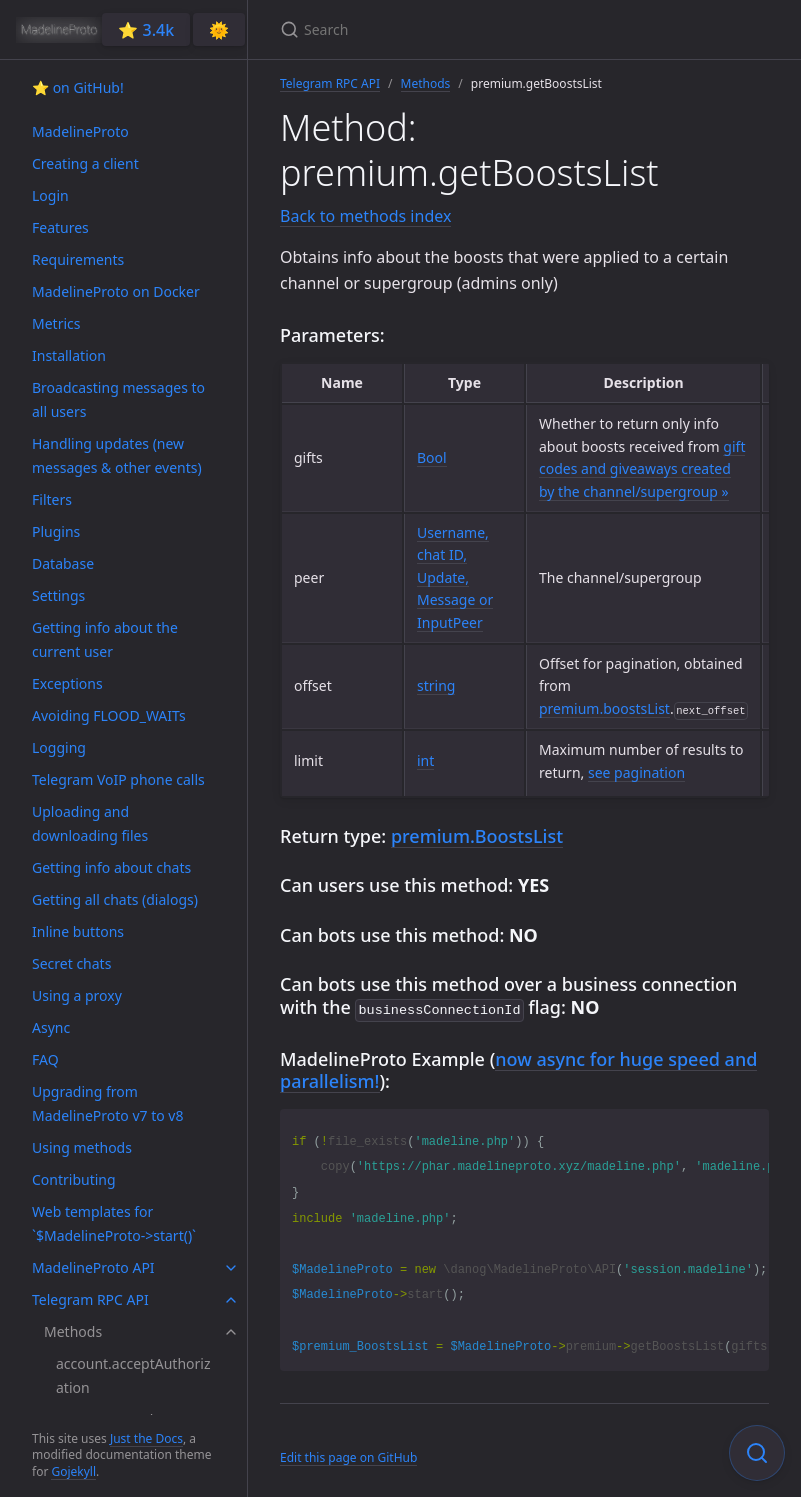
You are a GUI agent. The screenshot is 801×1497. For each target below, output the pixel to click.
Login (50, 195)
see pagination (636, 772)
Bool (432, 457)
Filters (52, 499)
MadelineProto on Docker (116, 291)
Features (60, 227)
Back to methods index (365, 216)
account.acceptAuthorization (133, 1375)
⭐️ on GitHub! (78, 87)
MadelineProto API (93, 1267)
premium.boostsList (604, 708)
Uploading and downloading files (90, 823)
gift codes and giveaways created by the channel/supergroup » (642, 469)
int (425, 760)
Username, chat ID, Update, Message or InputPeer (455, 577)
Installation (69, 355)
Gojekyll (73, 1471)
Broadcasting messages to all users (118, 399)
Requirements (78, 259)
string (436, 685)
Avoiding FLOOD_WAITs (109, 715)
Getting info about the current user (105, 639)
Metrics (56, 323)
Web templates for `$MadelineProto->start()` (114, 1223)
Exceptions (67, 683)
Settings (58, 595)
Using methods (82, 1147)
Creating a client (85, 163)
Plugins (56, 531)
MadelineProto (80, 131)
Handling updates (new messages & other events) (117, 455)
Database (63, 563)
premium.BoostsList (477, 836)
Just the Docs (146, 1438)
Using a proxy (77, 995)
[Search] (516, 29)
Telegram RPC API (90, 1299)
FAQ (45, 1059)
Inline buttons (78, 931)
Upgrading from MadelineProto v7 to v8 (107, 1103)
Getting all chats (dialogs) (115, 899)
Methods (73, 1331)
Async (51, 1027)
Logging (59, 747)
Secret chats (71, 963)
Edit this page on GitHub (348, 1455)
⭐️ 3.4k (146, 30)
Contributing (74, 1179)
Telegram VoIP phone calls (118, 779)
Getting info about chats (111, 867)
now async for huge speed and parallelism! (518, 1068)
